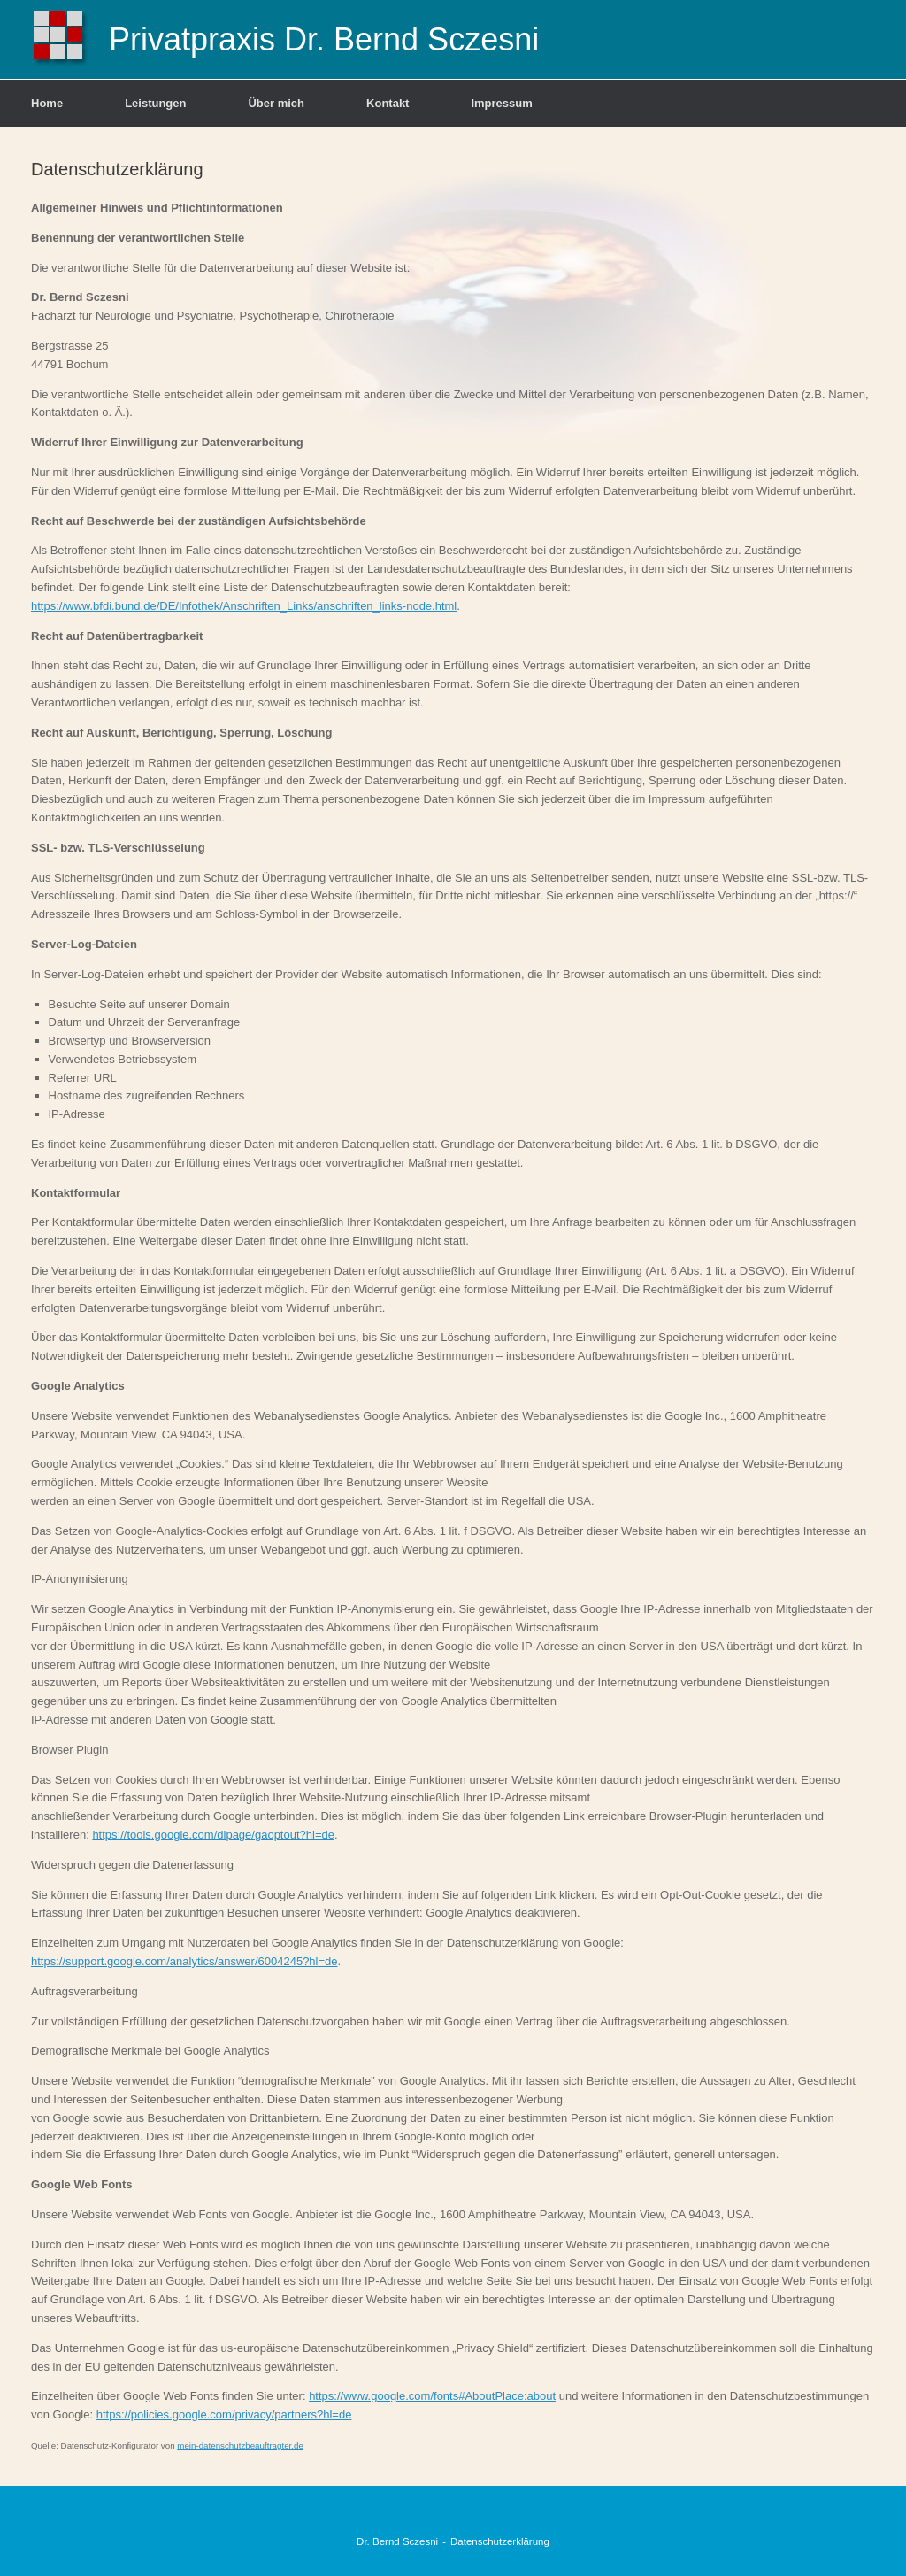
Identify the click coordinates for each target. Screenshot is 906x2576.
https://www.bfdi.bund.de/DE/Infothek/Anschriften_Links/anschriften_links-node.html (244, 606)
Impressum (501, 103)
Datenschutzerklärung (499, 2541)
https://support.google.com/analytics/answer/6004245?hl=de (184, 1961)
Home (47, 103)
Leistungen (155, 103)
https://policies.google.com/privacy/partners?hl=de (224, 2414)
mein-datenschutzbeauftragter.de (240, 2445)
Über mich (276, 103)
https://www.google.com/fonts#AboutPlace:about (432, 2395)
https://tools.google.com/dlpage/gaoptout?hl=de (213, 1834)
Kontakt (387, 103)
